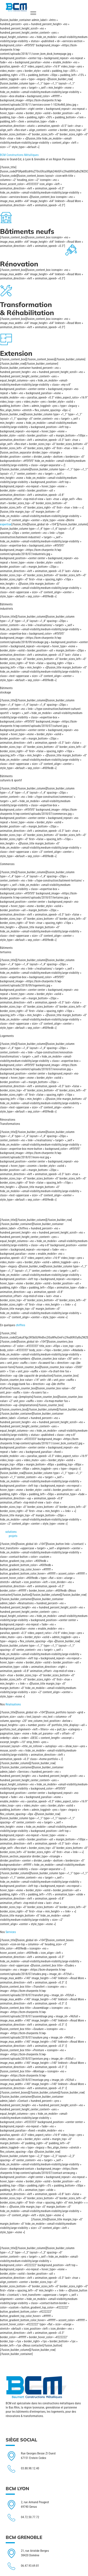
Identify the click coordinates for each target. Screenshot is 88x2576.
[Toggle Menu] (33, 13)
